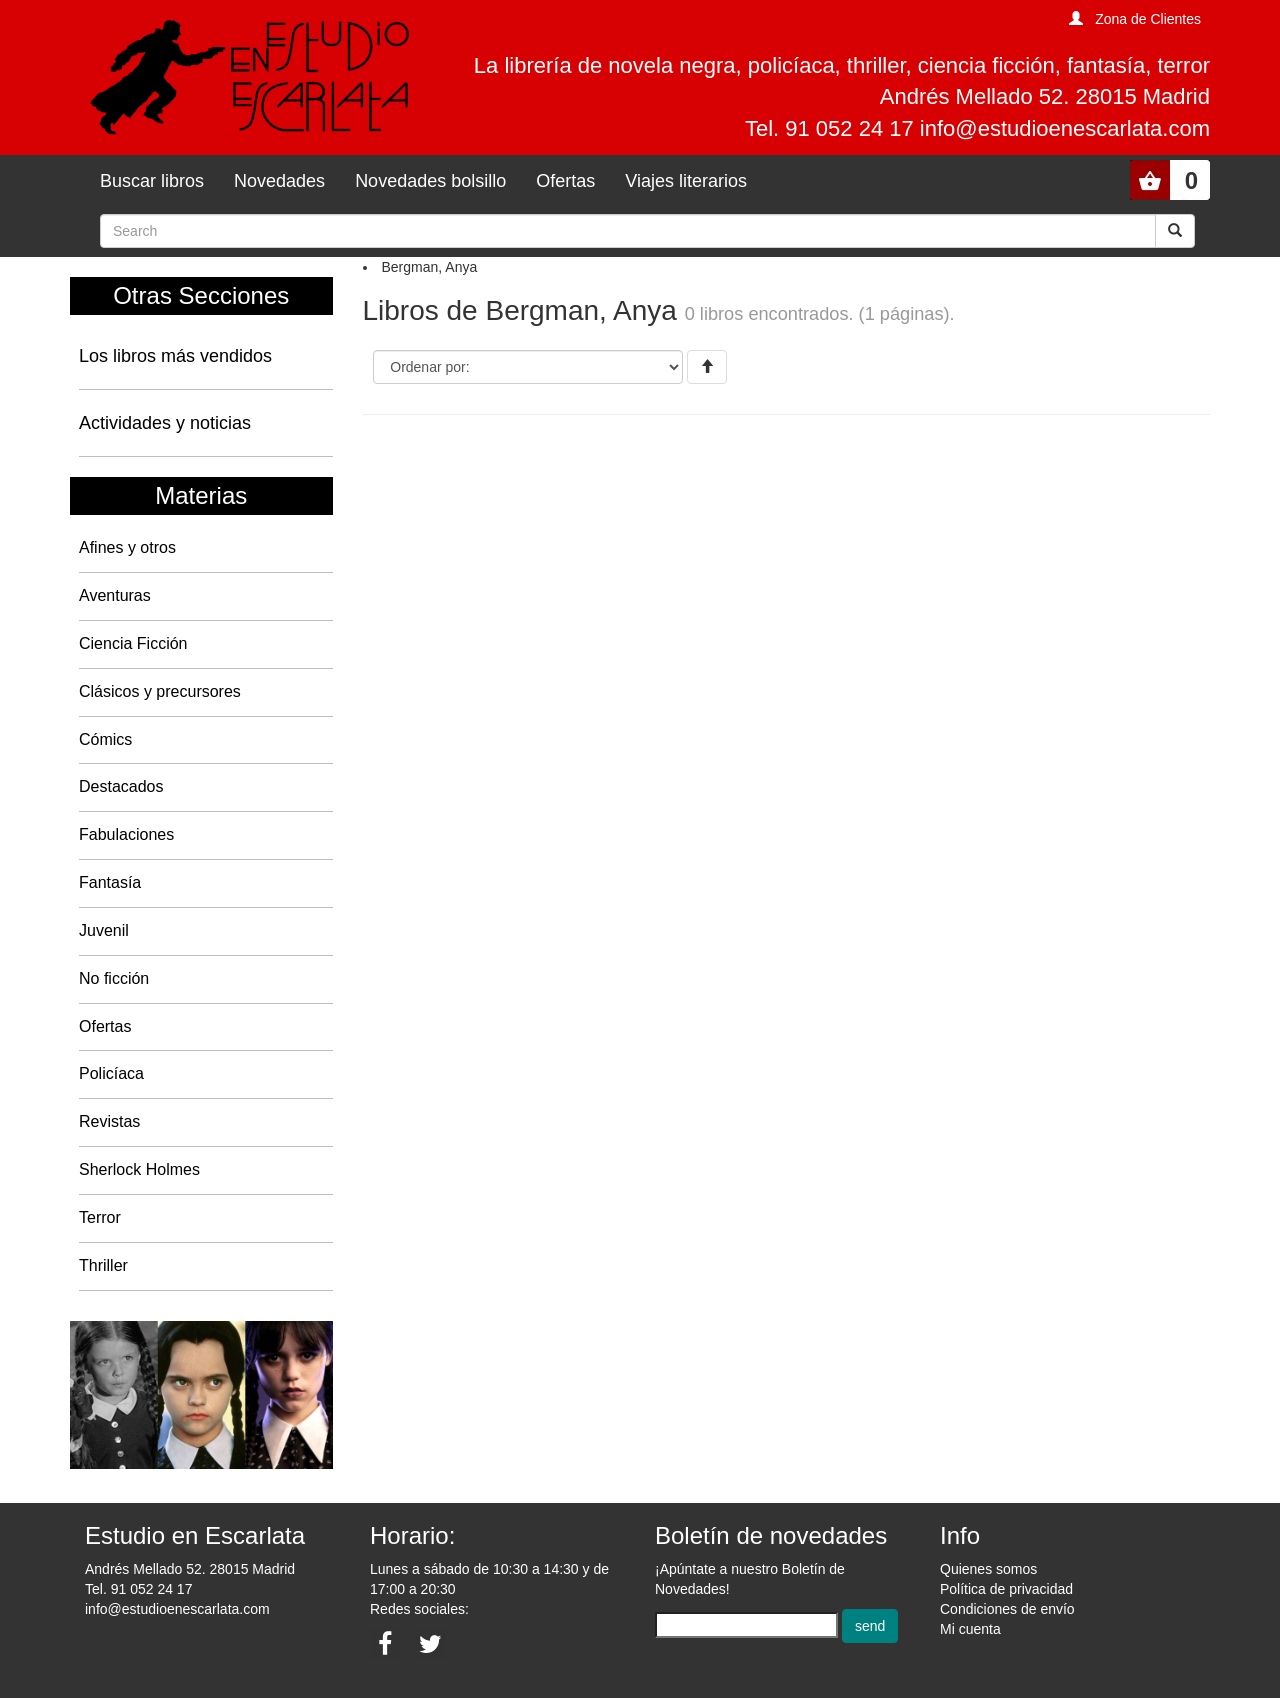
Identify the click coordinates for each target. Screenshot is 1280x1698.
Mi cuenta (970, 1629)
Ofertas (565, 181)
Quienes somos (988, 1569)
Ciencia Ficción (133, 643)
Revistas (109, 1121)
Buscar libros (152, 181)
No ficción (114, 978)
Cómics (105, 739)
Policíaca (111, 1073)
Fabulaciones (126, 834)
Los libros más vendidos (175, 356)
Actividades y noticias (165, 423)
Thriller (103, 1265)
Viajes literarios (686, 181)
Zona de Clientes (1148, 19)
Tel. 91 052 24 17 (138, 1589)
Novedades (279, 181)
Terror (100, 1217)
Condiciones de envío (1007, 1609)
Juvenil (104, 930)
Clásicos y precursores (160, 691)
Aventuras (115, 595)
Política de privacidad (1006, 1589)
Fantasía (110, 882)
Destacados (121, 786)
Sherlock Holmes (139, 1169)
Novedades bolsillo (430, 181)
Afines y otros (127, 547)
